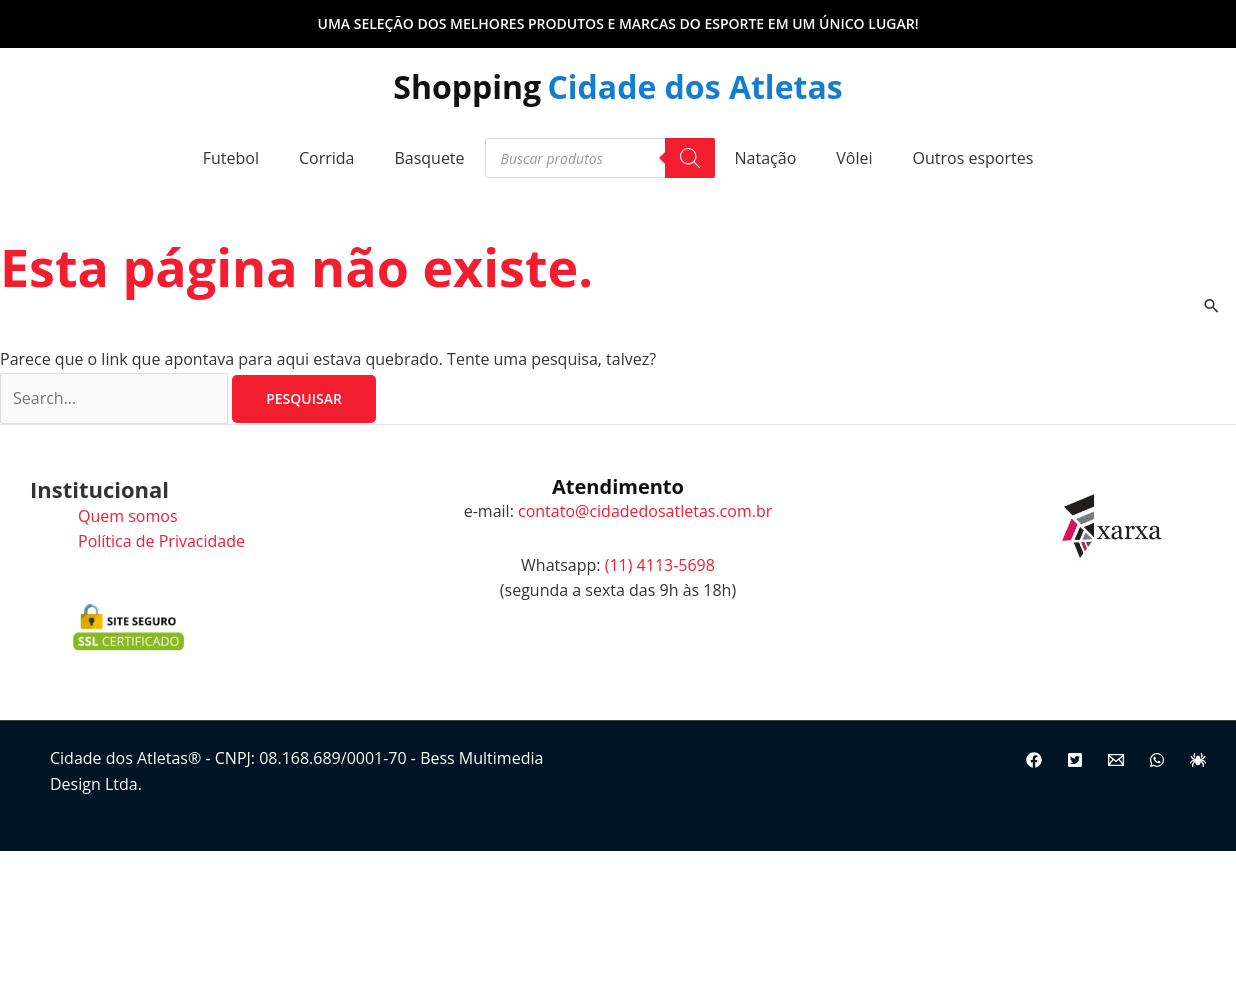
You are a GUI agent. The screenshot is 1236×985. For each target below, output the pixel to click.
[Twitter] (1075, 760)
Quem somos (128, 516)
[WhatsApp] (1157, 760)
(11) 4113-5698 (660, 565)
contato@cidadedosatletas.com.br (645, 511)
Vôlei (854, 158)
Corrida (327, 158)
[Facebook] (1034, 760)
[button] (618, 24)
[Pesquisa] (690, 158)
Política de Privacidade (161, 541)
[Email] (1116, 760)
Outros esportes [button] (973, 158)
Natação (766, 158)
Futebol (231, 158)
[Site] (1198, 760)
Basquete (429, 158)
